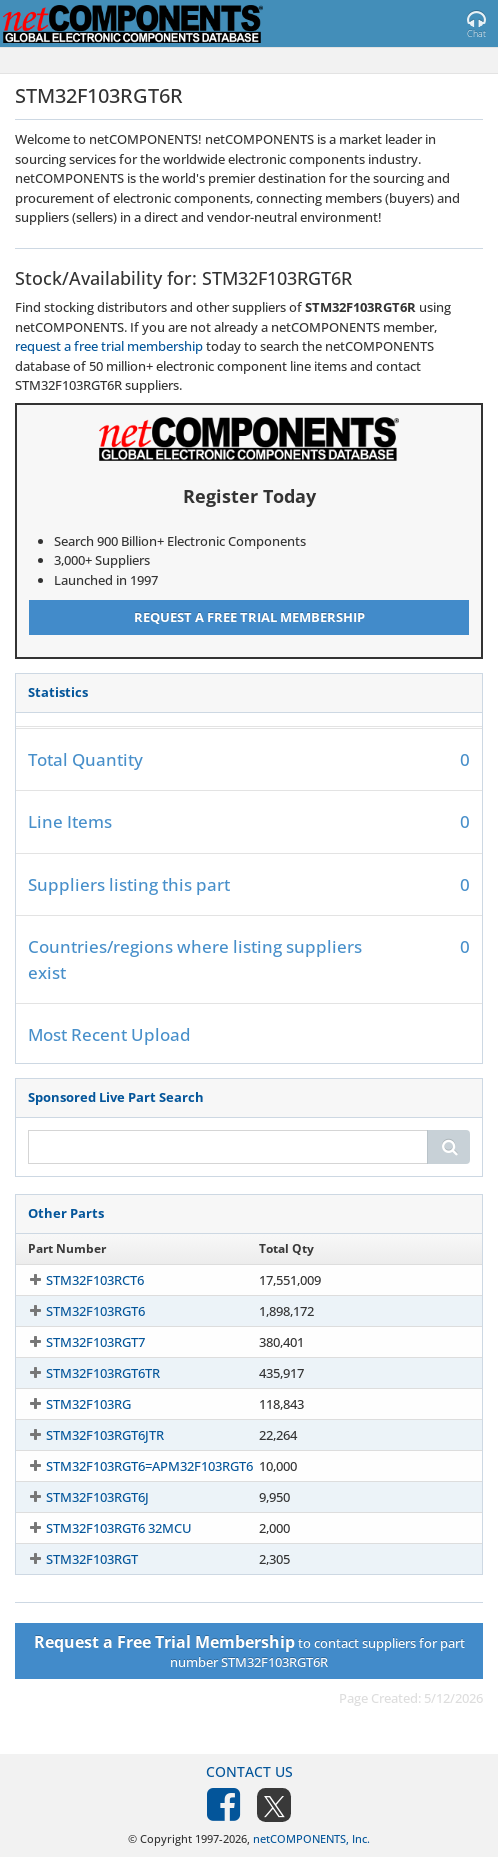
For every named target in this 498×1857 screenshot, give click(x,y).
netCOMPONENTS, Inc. (311, 1838)
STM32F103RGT (92, 1559)
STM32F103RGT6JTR (105, 1435)
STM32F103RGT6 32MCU (119, 1528)
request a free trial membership (109, 346)
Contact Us (249, 1771)
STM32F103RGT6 (95, 1311)
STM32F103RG (88, 1404)
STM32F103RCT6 (95, 1280)
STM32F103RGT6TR (103, 1373)
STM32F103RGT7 (95, 1342)
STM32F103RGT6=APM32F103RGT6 (149, 1466)
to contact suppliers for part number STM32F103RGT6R (249, 1651)
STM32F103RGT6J (97, 1497)
